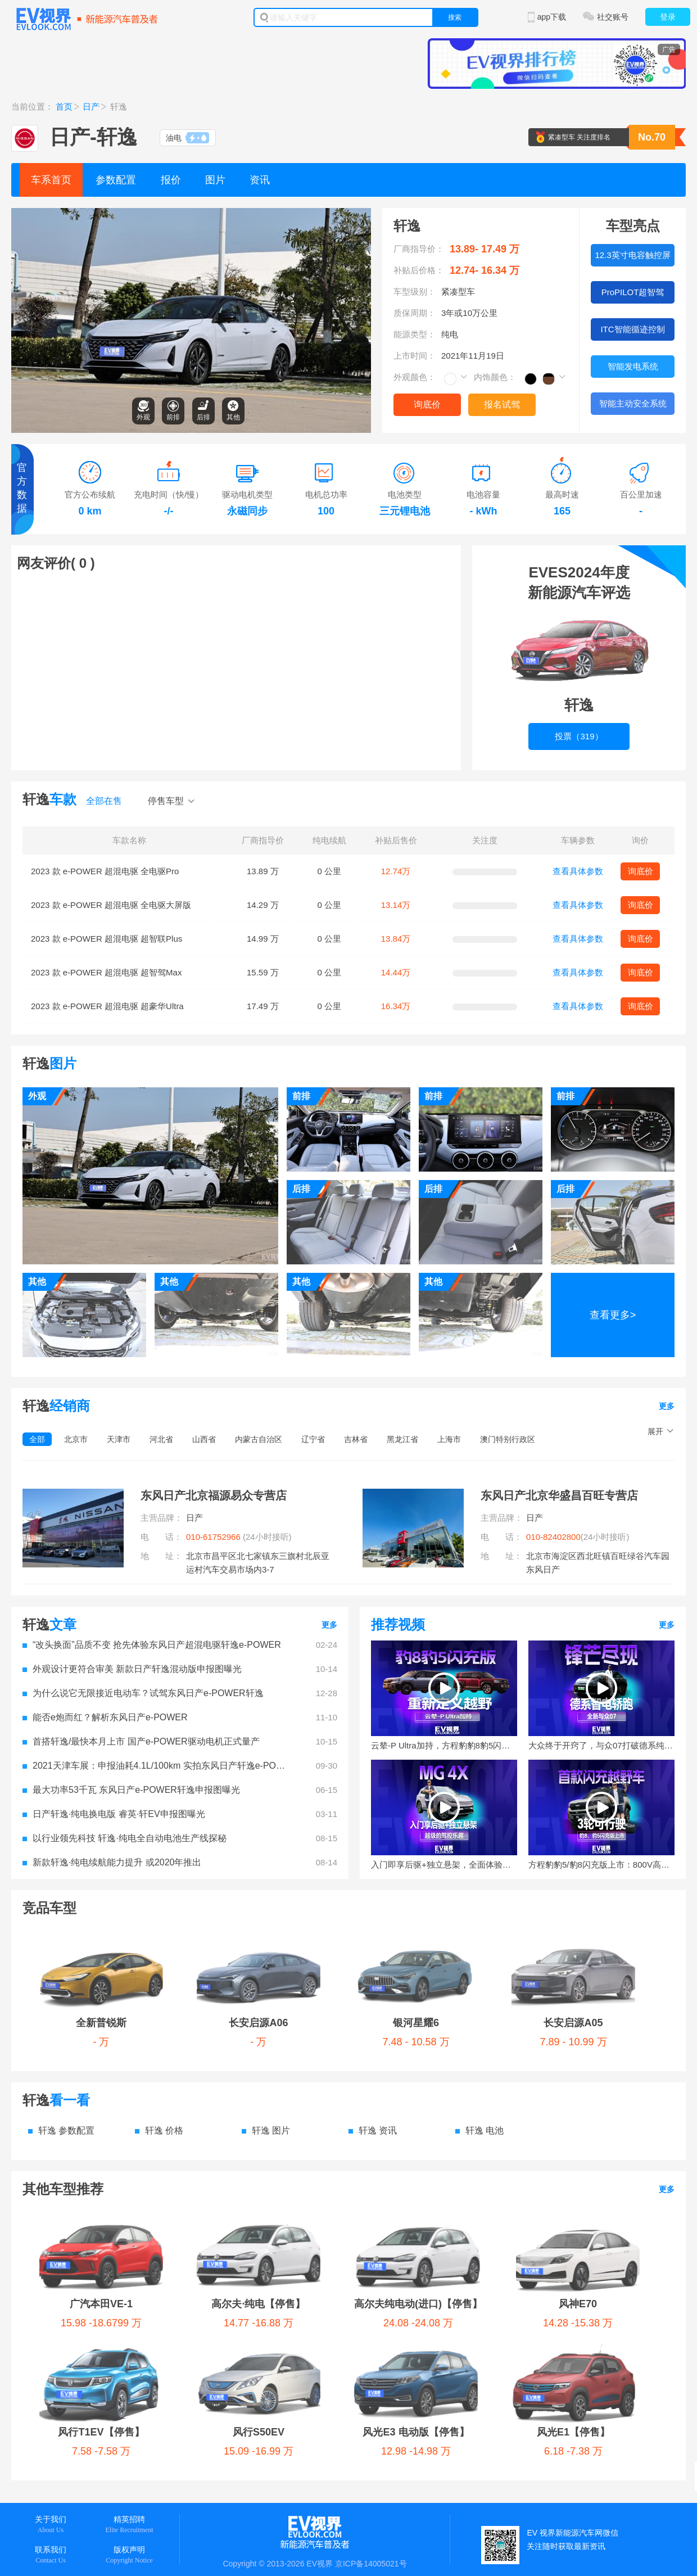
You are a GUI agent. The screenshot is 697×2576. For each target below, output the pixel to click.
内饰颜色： (495, 377)
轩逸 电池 (479, 2046)
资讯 (260, 180)
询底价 (427, 404)
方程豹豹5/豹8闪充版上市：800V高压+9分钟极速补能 (601, 1864)
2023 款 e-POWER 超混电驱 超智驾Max (106, 972)
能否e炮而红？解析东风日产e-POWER (105, 1717)
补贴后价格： (418, 270)
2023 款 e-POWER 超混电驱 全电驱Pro (105, 871)
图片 (215, 180)
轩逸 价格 (159, 2046)
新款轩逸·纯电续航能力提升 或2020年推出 (111, 1862)
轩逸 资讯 (372, 2046)
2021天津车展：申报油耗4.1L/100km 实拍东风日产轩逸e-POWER (157, 1765)
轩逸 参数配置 (61, 2046)
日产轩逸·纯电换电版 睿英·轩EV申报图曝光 (113, 1814)
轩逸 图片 (266, 2046)
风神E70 (478, 2135)
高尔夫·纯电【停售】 (201, 2135)
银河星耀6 (250, 1938)
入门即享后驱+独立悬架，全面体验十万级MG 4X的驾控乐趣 (444, 1864)
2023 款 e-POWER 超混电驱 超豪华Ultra (107, 1006)
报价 (171, 180)
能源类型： (414, 334)
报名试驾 (502, 404)
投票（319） (579, 646)
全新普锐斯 (64, 1938)
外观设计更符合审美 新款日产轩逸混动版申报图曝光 (132, 1669)
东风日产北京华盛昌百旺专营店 (559, 1495)
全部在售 (104, 801)
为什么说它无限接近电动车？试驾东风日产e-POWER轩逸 (143, 1693)
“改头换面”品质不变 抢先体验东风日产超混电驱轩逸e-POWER (151, 1644)
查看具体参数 (578, 871)
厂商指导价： (418, 249)
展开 (655, 1431)
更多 (667, 1406)
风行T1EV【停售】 (590, 2135)
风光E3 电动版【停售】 (196, 2179)
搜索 (454, 17)
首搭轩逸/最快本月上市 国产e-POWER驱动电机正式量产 (141, 1741)
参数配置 (116, 180)
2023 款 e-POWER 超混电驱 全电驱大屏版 (111, 905)
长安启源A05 (350, 1938)
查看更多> (613, 1315)
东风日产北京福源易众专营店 (214, 1495)
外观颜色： (414, 377)
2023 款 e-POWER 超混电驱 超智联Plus (106, 938)
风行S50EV (74, 2179)
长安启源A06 (153, 1938)
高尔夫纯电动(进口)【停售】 (346, 2135)
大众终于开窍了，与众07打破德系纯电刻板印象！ (601, 1745)
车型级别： (414, 291)
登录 (668, 16)
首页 (64, 106)
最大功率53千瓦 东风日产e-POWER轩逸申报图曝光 (131, 1790)
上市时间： (414, 355)
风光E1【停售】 (319, 2179)
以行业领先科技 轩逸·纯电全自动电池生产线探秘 (124, 1838)
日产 (91, 106)
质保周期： (414, 313)
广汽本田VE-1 (79, 2135)
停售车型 (166, 801)
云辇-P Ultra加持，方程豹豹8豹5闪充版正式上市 (444, 1745)
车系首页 (51, 180)
